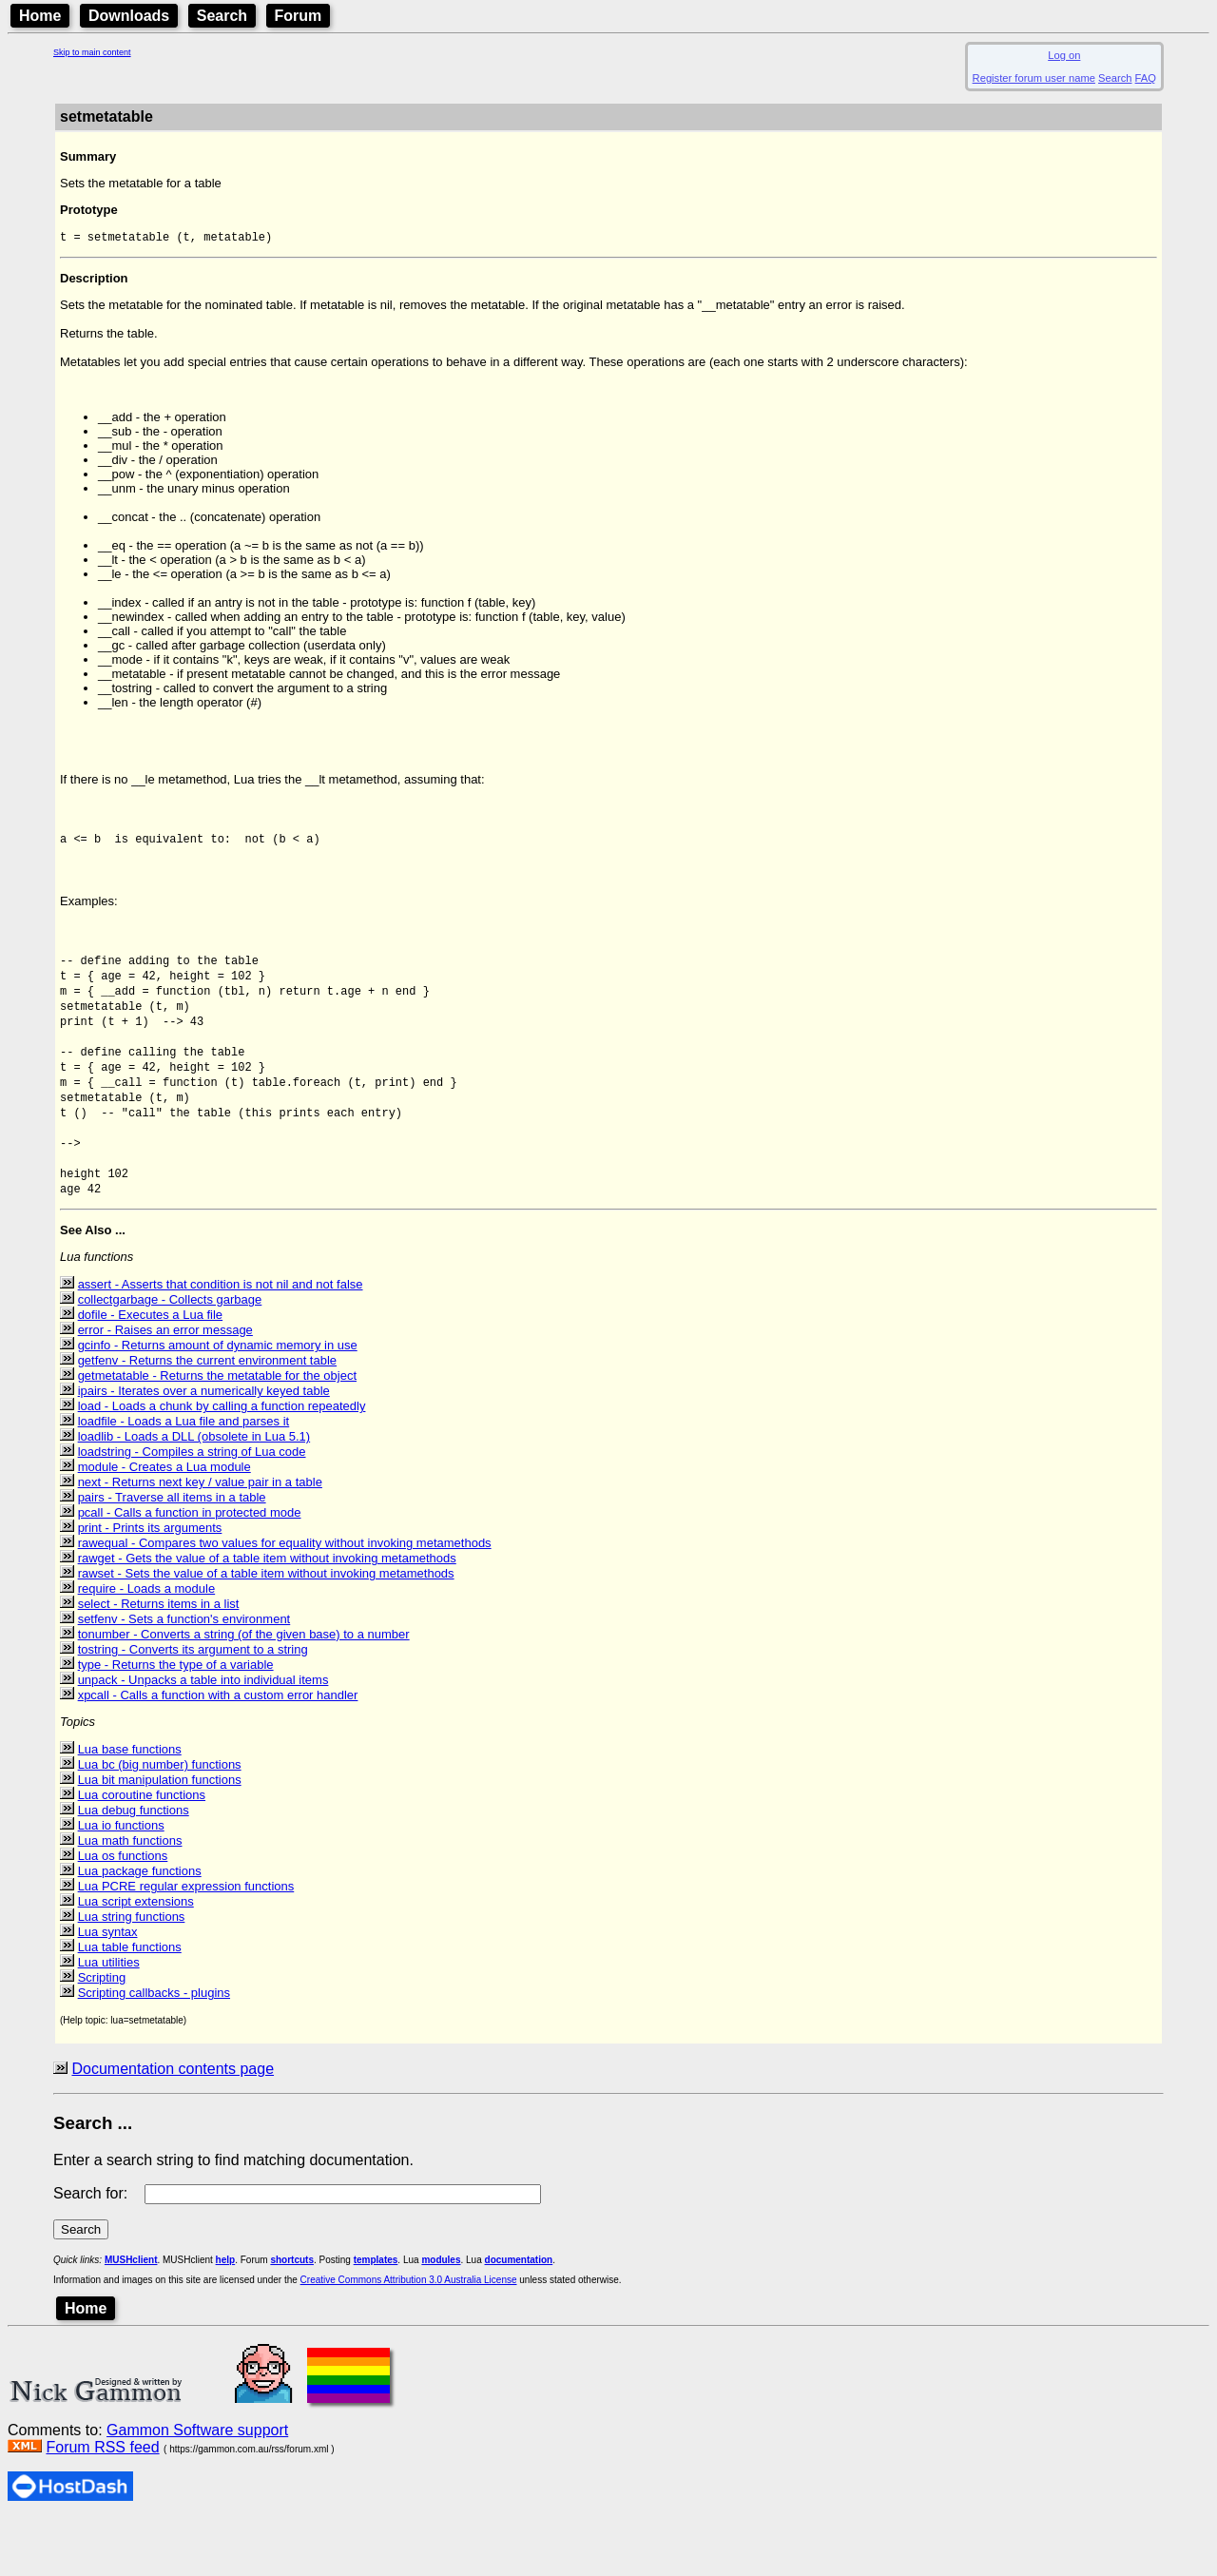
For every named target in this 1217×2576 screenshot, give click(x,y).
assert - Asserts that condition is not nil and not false (220, 1340)
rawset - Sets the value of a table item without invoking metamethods (266, 1629)
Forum (298, 16)
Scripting (102, 2033)
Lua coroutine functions (141, 1851)
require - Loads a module (147, 1644)
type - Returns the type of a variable (176, 1721)
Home (40, 16)
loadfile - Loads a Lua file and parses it (184, 1477)
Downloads (128, 16)
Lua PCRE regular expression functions (186, 1942)
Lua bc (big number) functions (159, 1820)
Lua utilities (109, 2018)
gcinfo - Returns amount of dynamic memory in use (217, 1401)
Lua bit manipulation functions (159, 1836)
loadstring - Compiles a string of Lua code (192, 1508)
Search (222, 16)
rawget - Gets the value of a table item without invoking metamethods (267, 1614)
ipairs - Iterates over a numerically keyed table (204, 1447)
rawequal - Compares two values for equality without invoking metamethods (285, 1599)
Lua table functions (130, 2003)
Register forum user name (1034, 78)
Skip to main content (92, 52)
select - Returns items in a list (159, 1660)
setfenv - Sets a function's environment (184, 1675)
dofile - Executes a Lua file (150, 1371)
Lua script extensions (136, 1957)
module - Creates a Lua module (164, 1523)
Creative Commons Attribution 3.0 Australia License (408, 2336)
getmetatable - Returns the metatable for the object (217, 1431)
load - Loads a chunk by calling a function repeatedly (222, 1462)
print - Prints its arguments (150, 1584)
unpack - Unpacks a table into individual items (203, 1736)
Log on (1064, 55)
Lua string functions (131, 1973)
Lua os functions (123, 1912)
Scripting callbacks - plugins (154, 2049)
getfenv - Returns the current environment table (207, 1416)
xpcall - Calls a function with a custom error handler (218, 1751)
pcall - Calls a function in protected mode (189, 1568)
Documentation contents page (172, 2125)
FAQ (1145, 78)
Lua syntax (108, 1988)
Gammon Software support (197, 2486)
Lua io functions (121, 1881)
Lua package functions (140, 1927)
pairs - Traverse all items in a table (172, 1553)
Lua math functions (130, 1896)
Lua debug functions (133, 1866)
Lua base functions (130, 1805)
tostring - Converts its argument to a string (193, 1705)
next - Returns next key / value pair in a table (200, 1538)
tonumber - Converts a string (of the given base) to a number (244, 1690)
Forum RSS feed (102, 2503)
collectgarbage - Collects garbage (170, 1355)
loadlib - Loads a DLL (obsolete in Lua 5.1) (194, 1492)
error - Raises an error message (165, 1386)
